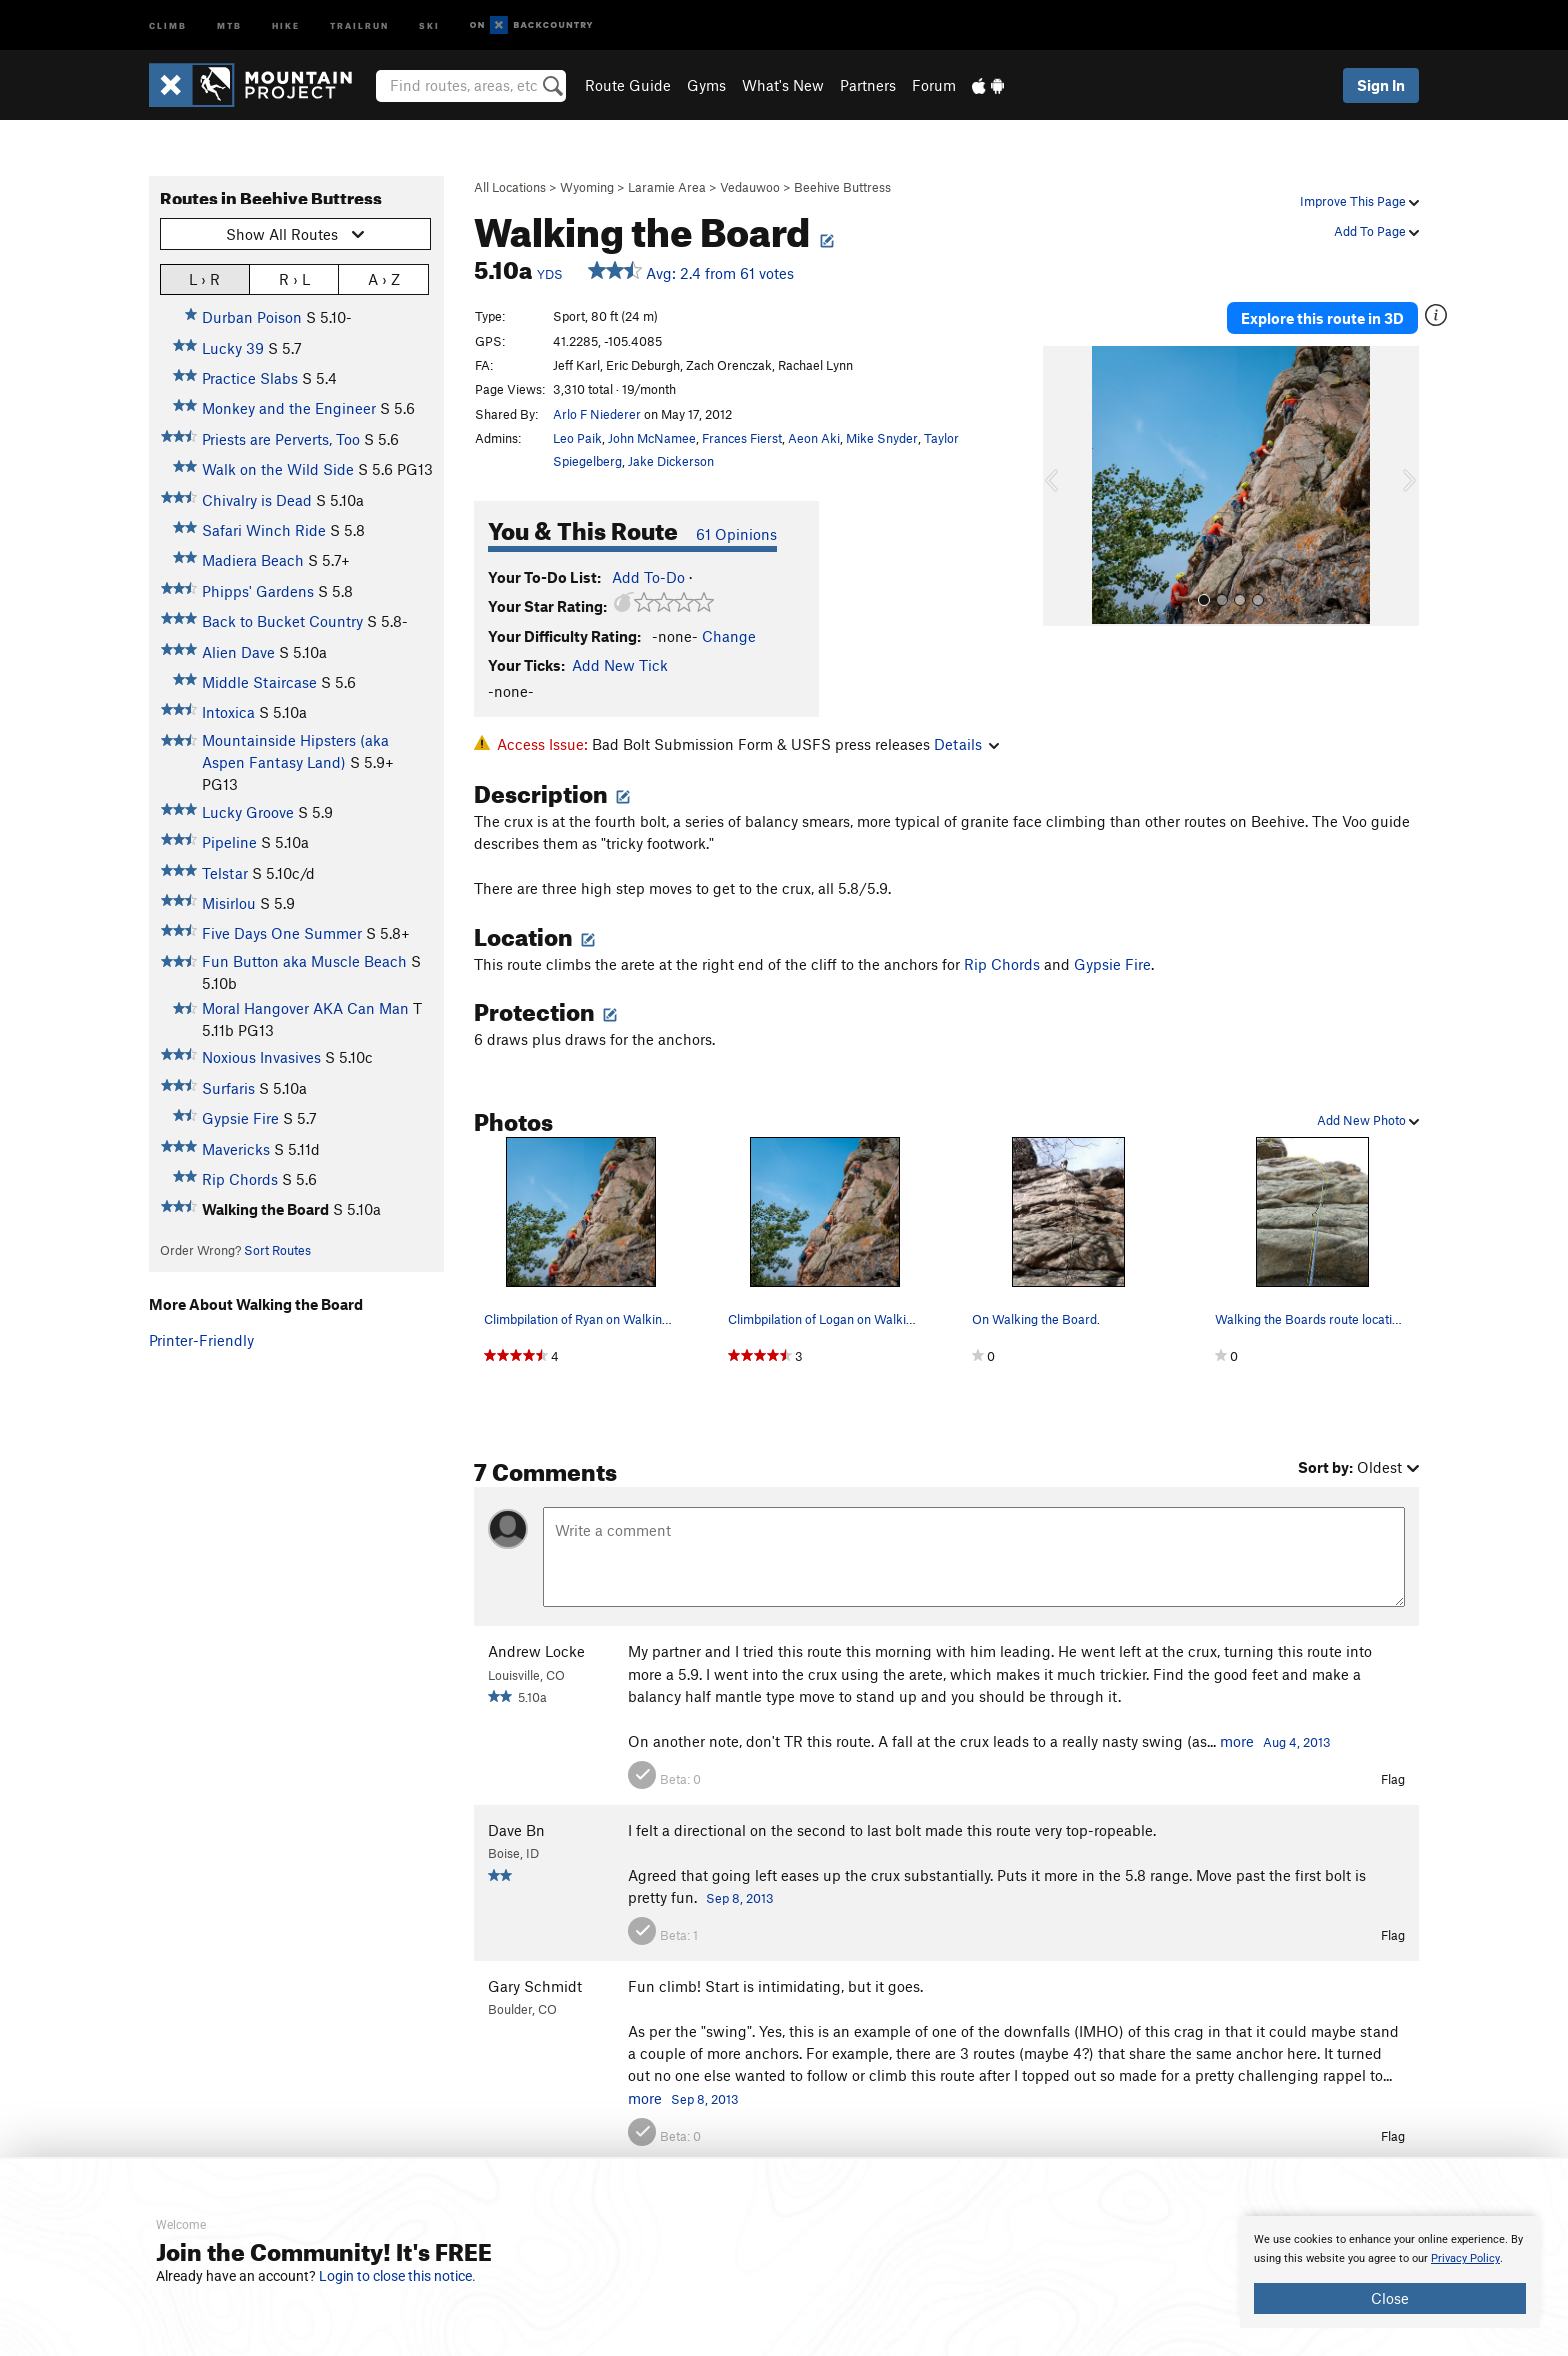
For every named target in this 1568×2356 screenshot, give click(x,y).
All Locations (510, 187)
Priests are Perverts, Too (281, 439)
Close (1390, 2298)
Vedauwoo (750, 187)
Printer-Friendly (201, 1340)
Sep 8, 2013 (740, 1898)
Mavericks (236, 1149)
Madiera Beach (253, 560)
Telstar (225, 873)
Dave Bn (516, 1830)
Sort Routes (277, 1250)
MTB (229, 24)
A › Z (384, 278)
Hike (286, 24)
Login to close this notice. (397, 2276)
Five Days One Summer (282, 933)
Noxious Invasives (261, 1057)
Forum (934, 85)
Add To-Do (648, 577)
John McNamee (652, 438)
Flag (1393, 1779)
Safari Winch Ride (264, 530)
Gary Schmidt (535, 1986)
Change (729, 636)
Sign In (1381, 85)
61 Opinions (736, 534)
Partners (868, 85)
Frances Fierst (742, 438)
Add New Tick (620, 665)
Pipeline (229, 842)
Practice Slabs (250, 378)
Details (966, 744)
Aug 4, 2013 (1297, 1742)
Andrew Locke (536, 1651)
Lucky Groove (248, 812)
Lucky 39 (233, 348)
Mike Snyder (882, 438)
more (1237, 1741)
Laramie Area (667, 187)
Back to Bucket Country (282, 621)
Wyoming (587, 187)
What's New (783, 85)
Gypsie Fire (240, 1118)
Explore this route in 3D (1322, 318)
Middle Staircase (259, 682)
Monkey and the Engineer (289, 408)
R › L (294, 278)
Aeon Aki (814, 438)
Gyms (706, 85)
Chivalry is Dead (257, 500)
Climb (168, 24)
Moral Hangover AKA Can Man (305, 1008)
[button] (1063, 486)
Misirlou (229, 903)
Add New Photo (1368, 1120)
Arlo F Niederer (597, 414)
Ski (429, 24)
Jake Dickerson (671, 461)
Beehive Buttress (842, 187)
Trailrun (359, 24)
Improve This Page (1359, 201)
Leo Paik (577, 438)
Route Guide (628, 85)
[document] (1390, 2272)
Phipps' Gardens (258, 591)
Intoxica (228, 712)
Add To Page (1376, 231)
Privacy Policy (1465, 2258)
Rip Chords (240, 1179)
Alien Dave (238, 652)
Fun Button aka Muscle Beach (304, 961)
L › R (204, 278)
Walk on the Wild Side (278, 469)
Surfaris (228, 1088)
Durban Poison (252, 317)
